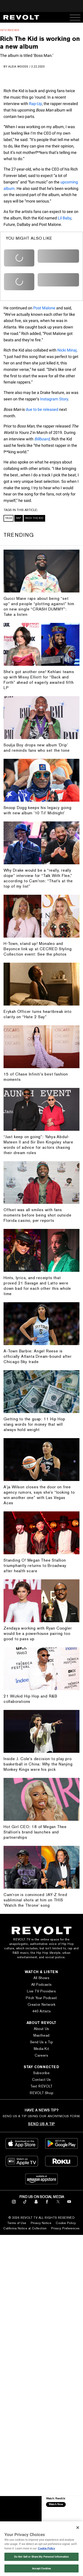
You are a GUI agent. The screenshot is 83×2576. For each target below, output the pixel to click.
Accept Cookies (41, 2568)
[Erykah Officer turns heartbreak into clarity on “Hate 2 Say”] (41, 984)
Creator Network (42, 2004)
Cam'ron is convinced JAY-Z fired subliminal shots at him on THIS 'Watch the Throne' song (35, 1900)
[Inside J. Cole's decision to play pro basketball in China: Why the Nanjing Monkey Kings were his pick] (41, 1731)
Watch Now (56, 2504)
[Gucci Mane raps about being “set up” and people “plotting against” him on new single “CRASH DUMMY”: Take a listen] (41, 571)
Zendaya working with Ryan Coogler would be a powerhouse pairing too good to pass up (38, 1633)
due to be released (42, 409)
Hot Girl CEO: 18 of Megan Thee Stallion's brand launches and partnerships (35, 1832)
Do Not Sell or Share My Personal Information (41, 2556)
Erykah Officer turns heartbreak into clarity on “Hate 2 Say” (37, 1014)
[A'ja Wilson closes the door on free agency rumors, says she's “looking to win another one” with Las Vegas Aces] (41, 1459)
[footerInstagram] (14, 2204)
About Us (41, 2028)
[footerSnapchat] (36, 2204)
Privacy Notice (41, 2223)
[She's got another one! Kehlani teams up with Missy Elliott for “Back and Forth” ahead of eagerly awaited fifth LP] (41, 644)
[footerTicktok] (25, 2204)
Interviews (9, 30)
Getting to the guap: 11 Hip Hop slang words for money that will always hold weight (34, 1424)
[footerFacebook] (47, 2204)
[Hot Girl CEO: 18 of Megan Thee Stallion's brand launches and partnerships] (41, 1799)
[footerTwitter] (58, 2204)
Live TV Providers (41, 1991)
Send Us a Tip (41, 2042)
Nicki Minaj (67, 350)
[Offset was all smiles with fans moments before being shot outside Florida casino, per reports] (41, 1182)
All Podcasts (41, 1984)
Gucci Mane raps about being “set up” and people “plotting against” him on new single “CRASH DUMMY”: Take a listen (39, 606)
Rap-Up (35, 103)
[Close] (78, 2527)
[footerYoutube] (69, 2204)
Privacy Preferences (65, 2228)
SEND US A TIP (41, 2124)
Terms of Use (16, 2223)
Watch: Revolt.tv (55, 2498)
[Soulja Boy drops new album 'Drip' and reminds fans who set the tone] (41, 717)
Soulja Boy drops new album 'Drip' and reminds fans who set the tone (36, 747)
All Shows (41, 1978)
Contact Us (41, 2079)
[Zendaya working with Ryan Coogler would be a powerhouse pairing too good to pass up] (41, 1600)
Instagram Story (54, 399)
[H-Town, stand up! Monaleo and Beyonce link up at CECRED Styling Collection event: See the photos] (41, 916)
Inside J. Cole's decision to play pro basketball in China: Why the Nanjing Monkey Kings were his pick (38, 1764)
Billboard (42, 439)
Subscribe (41, 2073)
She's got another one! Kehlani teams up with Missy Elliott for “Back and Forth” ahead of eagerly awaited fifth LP (39, 679)
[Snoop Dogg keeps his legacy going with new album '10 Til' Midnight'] (41, 780)
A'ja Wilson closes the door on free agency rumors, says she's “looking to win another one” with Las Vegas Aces (39, 1494)
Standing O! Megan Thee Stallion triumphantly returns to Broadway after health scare (35, 1565)
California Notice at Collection (24, 2228)
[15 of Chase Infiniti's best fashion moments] (41, 1046)
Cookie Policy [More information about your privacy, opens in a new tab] (46, 2548)
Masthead (41, 2035)
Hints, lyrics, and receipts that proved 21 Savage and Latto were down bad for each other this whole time (37, 1285)
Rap (18, 518)
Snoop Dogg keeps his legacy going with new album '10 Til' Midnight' (37, 810)
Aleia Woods (18, 66)
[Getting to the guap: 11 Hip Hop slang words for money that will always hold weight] (41, 1391)
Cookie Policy (66, 2223)
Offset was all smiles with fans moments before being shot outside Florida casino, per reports (37, 1215)
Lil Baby (64, 218)
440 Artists (41, 2011)
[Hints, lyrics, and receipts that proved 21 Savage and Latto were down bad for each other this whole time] (41, 1250)
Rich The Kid (34, 518)
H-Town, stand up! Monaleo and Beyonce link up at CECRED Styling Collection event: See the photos (37, 949)
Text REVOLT (41, 2086)
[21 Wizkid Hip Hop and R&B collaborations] (41, 1668)
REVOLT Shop (42, 2093)
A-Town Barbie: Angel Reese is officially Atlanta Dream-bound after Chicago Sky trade (38, 1356)
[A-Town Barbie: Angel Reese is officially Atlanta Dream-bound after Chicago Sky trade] (41, 1323)
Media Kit (41, 2048)
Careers (41, 2055)
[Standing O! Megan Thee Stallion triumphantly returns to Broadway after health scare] (41, 1532)
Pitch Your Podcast (41, 1998)
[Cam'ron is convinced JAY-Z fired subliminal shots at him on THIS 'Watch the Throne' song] (41, 1867)
